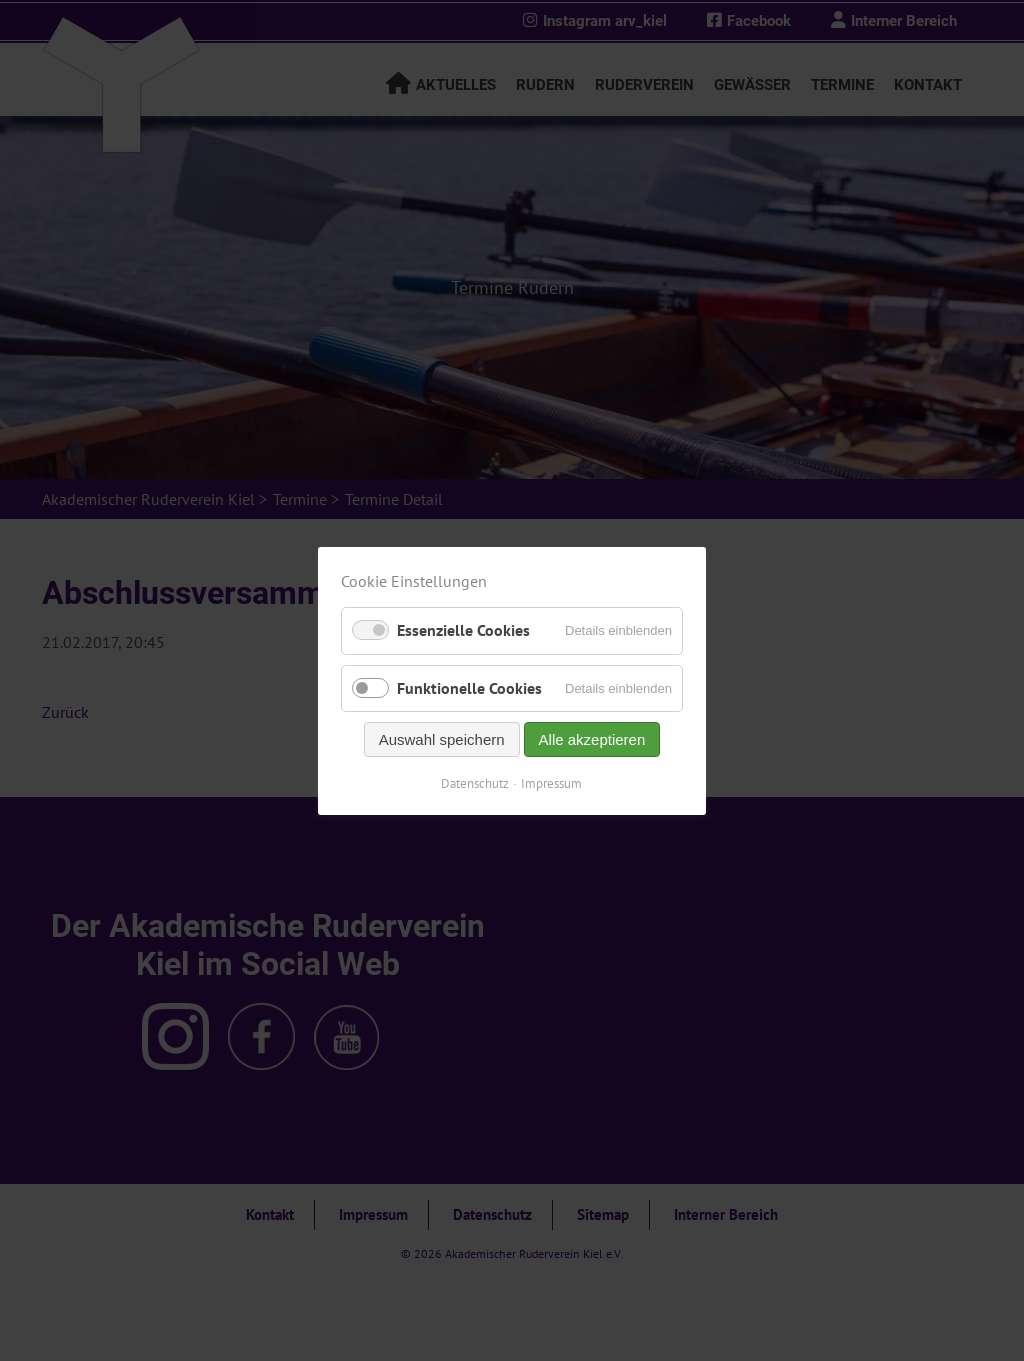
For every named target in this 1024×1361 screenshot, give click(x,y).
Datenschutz (476, 782)
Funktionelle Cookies (469, 687)
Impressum (552, 782)
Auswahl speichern (442, 738)
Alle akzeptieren (592, 738)
